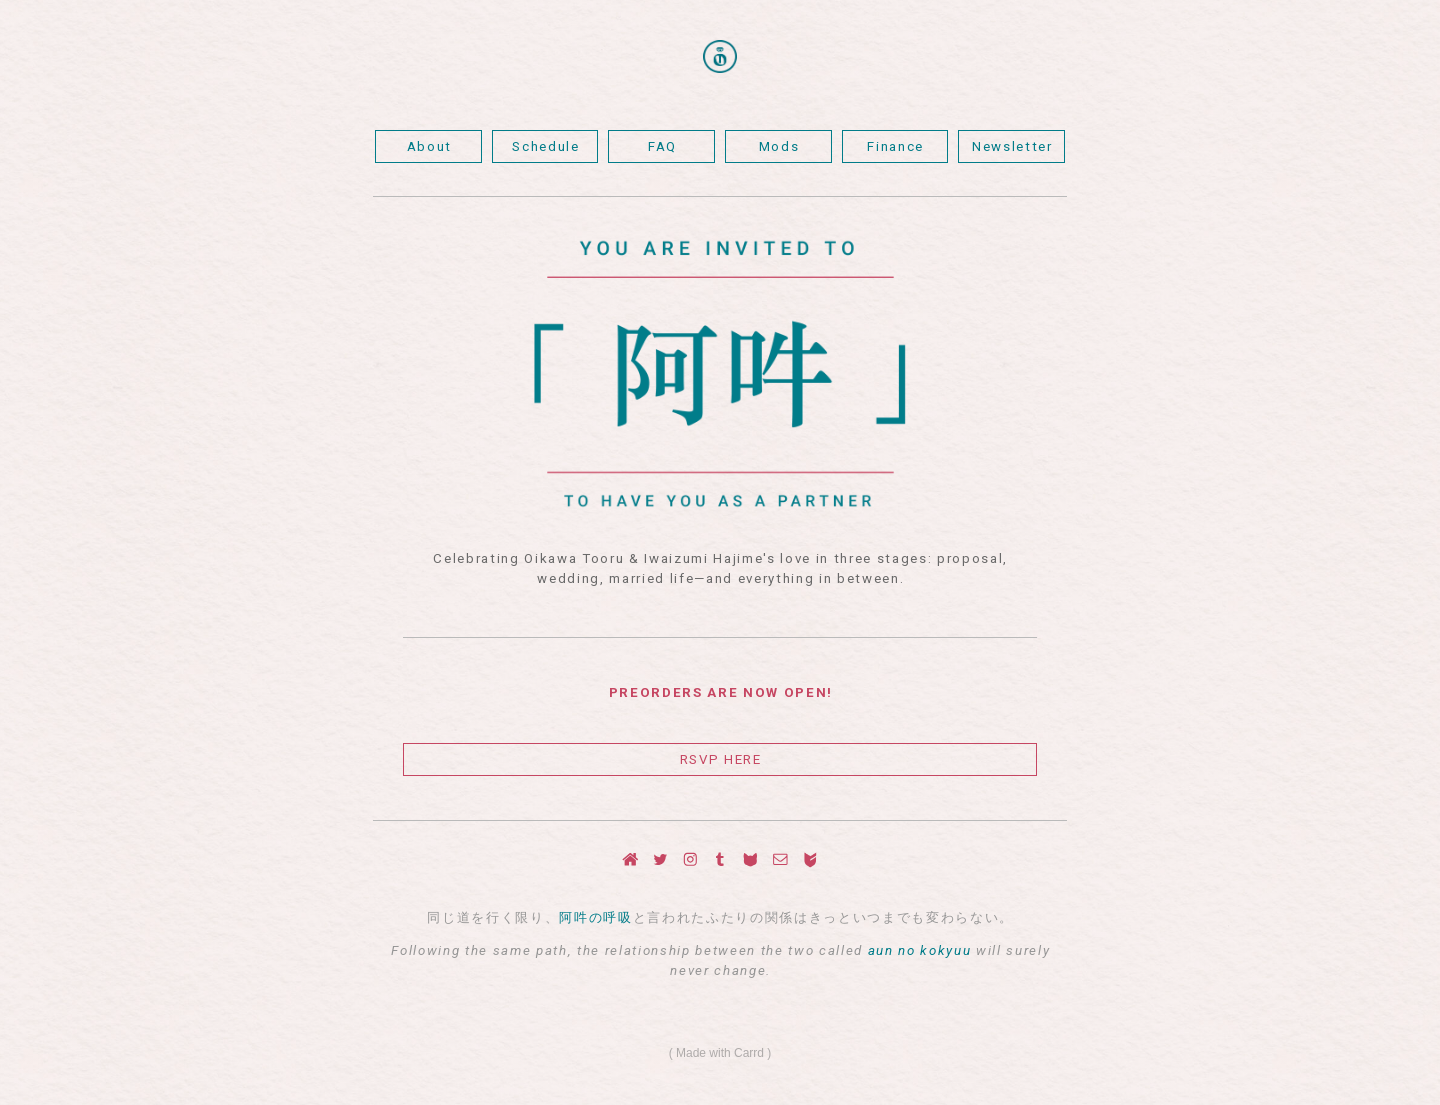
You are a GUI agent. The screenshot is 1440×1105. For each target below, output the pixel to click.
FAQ (662, 146)
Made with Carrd (720, 1053)
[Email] (780, 859)
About (429, 146)
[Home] (630, 859)
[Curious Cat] (750, 859)
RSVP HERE (721, 759)
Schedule (545, 146)
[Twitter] (660, 859)
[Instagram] (690, 859)
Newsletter (1012, 146)
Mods (779, 146)
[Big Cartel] (810, 859)
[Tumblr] (720, 859)
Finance (895, 146)
